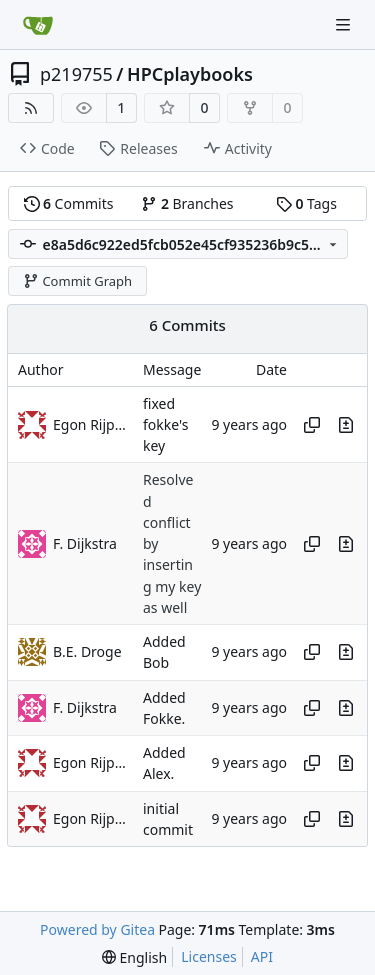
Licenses (209, 956)
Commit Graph (77, 281)
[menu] (134, 957)
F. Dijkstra (85, 543)
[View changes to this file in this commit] (346, 425)
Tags (306, 203)
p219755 (76, 74)
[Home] (38, 25)
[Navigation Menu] (345, 24)
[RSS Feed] (31, 108)
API (262, 956)
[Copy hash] (312, 425)
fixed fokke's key (165, 425)
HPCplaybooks (190, 74)
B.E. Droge (87, 651)
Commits (69, 203)
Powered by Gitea (97, 929)
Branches (187, 203)
